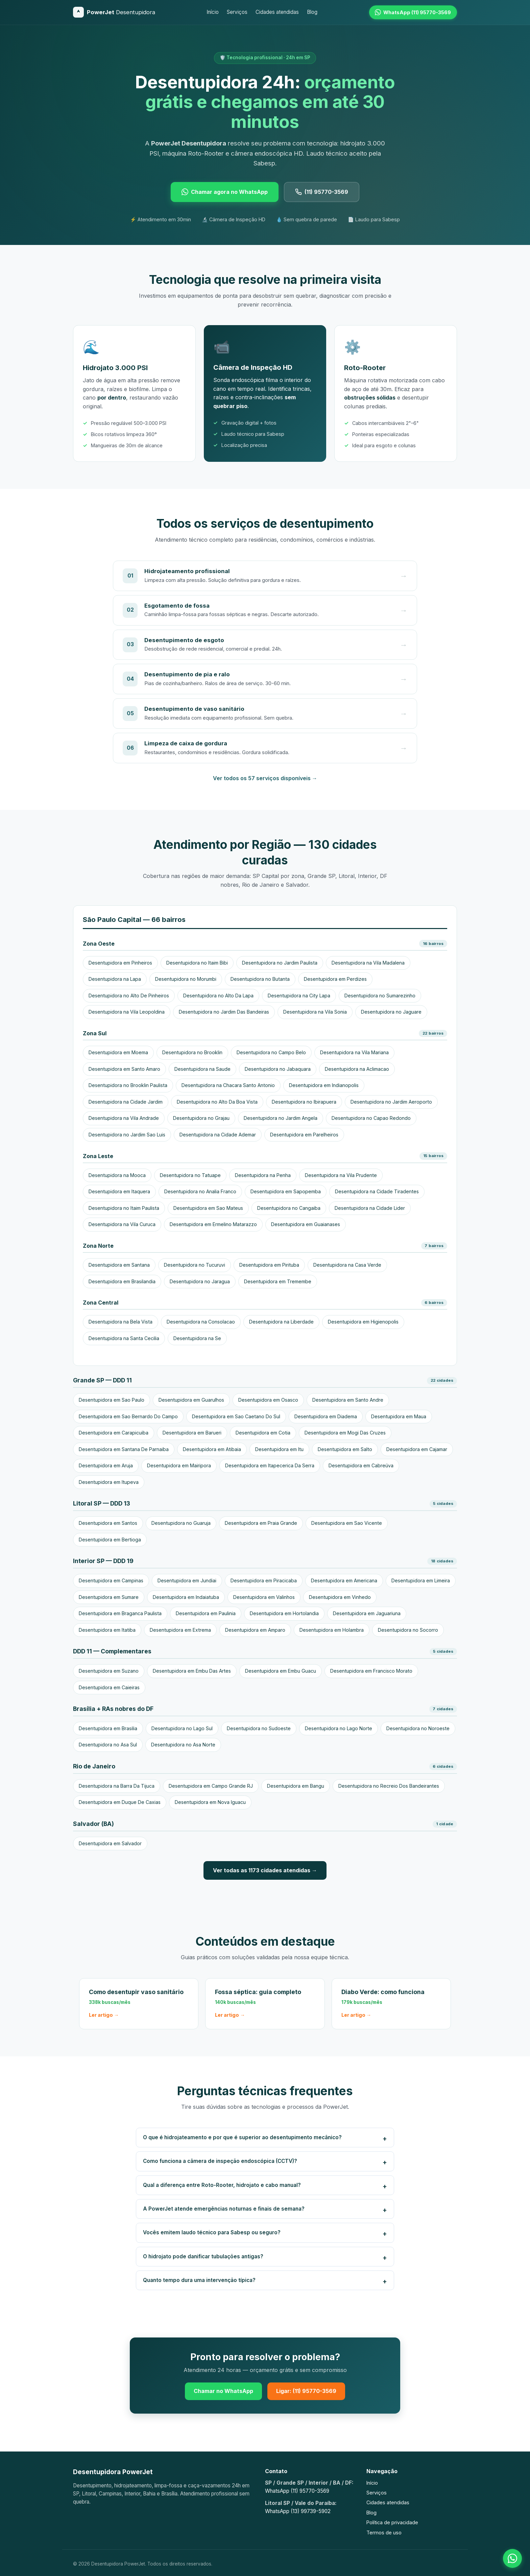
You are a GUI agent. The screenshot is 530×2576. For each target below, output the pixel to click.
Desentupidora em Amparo (255, 1630)
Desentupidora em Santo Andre (347, 1400)
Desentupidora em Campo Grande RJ (211, 1786)
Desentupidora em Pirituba (269, 1265)
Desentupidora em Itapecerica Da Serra (269, 1465)
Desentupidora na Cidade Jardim (126, 1102)
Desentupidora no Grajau (201, 1118)
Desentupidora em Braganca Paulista (120, 1613)
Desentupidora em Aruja (106, 1465)
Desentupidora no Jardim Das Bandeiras (224, 1012)
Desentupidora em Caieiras (109, 1687)
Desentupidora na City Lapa (299, 995)
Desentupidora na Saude (202, 1069)
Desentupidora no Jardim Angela (280, 1118)
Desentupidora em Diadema (325, 1416)
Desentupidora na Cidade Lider (370, 1208)
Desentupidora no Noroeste (418, 1728)
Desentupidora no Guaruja (181, 1523)
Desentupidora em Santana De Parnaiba (124, 1449)
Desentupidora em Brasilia (108, 1728)
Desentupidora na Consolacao (201, 1322)
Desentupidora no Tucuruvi (194, 1265)
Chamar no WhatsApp (223, 2391)
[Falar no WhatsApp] (512, 2558)
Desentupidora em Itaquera (119, 1191)
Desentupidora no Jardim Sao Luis (127, 1134)
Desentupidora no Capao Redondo (371, 1118)
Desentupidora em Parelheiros (304, 1134)
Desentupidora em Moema (118, 1052)
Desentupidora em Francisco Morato (371, 1671)
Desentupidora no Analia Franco (200, 1191)
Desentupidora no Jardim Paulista (279, 963)
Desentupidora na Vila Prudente (341, 1175)
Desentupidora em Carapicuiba (113, 1433)
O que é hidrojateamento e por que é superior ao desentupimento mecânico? (242, 2137)
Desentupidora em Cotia (263, 1433)
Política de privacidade (392, 2522)
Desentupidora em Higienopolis (363, 1322)
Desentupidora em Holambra (331, 1630)
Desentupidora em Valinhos (264, 1597)
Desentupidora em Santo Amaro (124, 1069)
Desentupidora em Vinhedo (340, 1597)
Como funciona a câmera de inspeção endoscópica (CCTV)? (220, 2161)
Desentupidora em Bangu (295, 1786)
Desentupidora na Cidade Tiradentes (377, 1191)
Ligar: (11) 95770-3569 (306, 2391)
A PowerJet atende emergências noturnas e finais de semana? (224, 2209)
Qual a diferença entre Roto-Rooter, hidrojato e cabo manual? (222, 2185)
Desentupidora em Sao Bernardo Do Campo (128, 1416)
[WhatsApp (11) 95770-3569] (413, 12)
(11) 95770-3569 (321, 192)
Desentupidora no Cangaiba (288, 1208)
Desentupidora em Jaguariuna (367, 1613)
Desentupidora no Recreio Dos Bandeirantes (388, 1786)
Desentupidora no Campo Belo (271, 1052)
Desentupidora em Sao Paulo (111, 1400)
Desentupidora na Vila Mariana (354, 1052)
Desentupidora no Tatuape (190, 1175)
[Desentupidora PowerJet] (114, 12)
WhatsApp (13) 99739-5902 (298, 2511)
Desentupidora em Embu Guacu (280, 1671)
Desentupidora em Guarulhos (191, 1400)
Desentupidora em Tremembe (277, 1281)
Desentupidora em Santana (119, 1265)
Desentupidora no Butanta (260, 979)
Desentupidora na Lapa (115, 979)
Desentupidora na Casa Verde (347, 1265)
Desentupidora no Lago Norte (338, 1728)
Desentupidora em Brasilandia (122, 1281)
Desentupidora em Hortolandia (284, 1613)
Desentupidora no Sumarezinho (379, 995)
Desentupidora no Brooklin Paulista (128, 1085)
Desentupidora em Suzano (109, 1671)
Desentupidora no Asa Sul (108, 1744)
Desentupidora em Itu (279, 1449)
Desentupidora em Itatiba (107, 1630)
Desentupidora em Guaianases (305, 1224)
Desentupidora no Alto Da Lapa (218, 995)
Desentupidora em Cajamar (416, 1449)
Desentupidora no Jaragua (200, 1281)
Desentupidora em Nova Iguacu (210, 1802)
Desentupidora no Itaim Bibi (197, 963)
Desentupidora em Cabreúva (361, 1465)
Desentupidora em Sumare (109, 1597)
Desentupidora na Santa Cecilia (124, 1338)
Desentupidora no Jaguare (391, 1012)
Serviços (237, 12)
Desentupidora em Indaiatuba (186, 1597)
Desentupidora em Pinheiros (120, 963)
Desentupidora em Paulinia (206, 1613)
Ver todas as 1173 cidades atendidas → (265, 1870)
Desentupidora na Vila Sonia (315, 1012)
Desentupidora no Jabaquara (278, 1069)
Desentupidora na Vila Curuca (122, 1224)
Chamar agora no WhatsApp (225, 192)
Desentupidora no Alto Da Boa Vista (217, 1102)
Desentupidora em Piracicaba (264, 1580)
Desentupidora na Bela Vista (120, 1322)
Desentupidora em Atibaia (212, 1449)
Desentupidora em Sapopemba (285, 1191)
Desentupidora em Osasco (268, 1400)
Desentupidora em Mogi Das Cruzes (345, 1433)
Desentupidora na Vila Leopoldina (127, 1012)
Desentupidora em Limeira (420, 1580)
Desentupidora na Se (197, 1338)
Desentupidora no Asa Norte (183, 1744)
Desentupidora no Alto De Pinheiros (129, 995)
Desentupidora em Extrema (180, 1630)
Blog (312, 12)
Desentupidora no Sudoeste (259, 1728)
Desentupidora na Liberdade (281, 1322)
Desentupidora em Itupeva (109, 1482)
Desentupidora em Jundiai (187, 1580)
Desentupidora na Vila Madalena (368, 963)
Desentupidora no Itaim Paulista (124, 1208)
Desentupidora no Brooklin (192, 1052)
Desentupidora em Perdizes (335, 979)
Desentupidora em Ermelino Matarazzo (213, 1224)
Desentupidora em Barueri (192, 1433)
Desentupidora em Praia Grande (261, 1523)
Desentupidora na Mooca (117, 1175)
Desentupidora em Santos (108, 1523)
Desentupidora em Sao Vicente (346, 1523)
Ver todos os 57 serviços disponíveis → (265, 778)
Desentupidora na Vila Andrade (124, 1118)
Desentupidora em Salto (345, 1449)
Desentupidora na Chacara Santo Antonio (228, 1085)
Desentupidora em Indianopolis (324, 1085)
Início (213, 12)
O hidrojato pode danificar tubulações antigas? (203, 2256)
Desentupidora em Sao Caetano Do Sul (236, 1416)
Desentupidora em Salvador (110, 1843)
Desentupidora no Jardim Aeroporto (391, 1102)
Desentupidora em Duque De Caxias (120, 1802)
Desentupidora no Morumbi (185, 979)
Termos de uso (384, 2532)
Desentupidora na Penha (263, 1175)
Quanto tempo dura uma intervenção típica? (199, 2280)
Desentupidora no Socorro (408, 1630)
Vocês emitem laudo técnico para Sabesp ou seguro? (212, 2232)
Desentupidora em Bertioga (110, 1539)
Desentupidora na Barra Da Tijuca (116, 1786)
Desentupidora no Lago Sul (182, 1728)
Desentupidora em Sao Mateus (208, 1208)
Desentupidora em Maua (398, 1416)
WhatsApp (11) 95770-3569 (297, 2491)
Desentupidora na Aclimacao (357, 1069)
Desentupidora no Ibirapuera (304, 1102)
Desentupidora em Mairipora (179, 1465)
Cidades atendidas (277, 12)
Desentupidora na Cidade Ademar (217, 1134)
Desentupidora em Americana (344, 1580)
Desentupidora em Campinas (111, 1580)
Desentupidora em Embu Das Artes (192, 1671)
